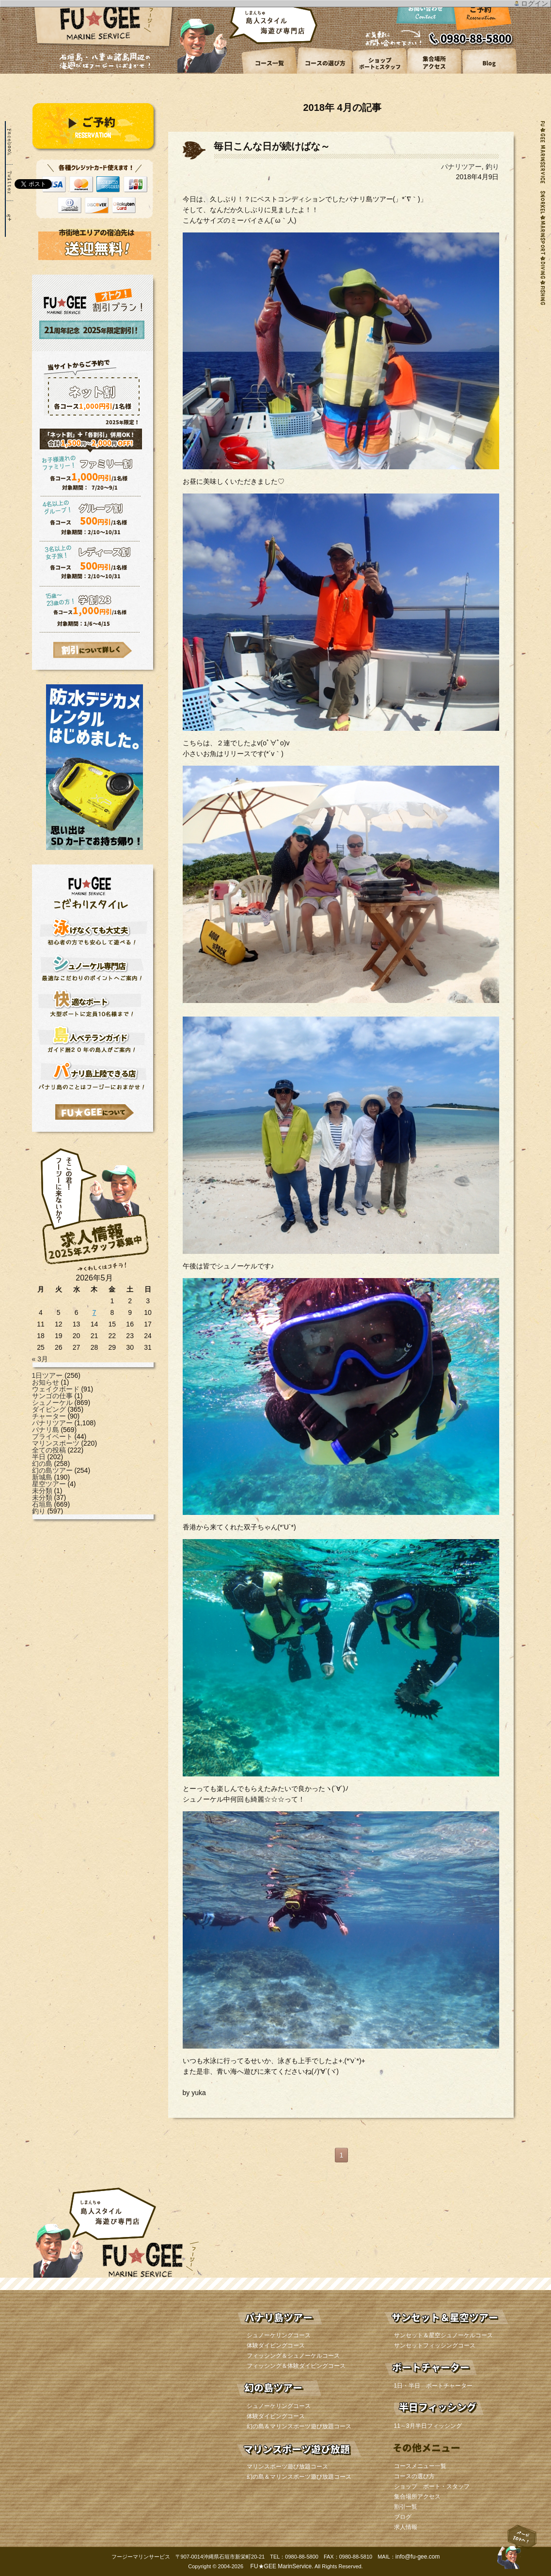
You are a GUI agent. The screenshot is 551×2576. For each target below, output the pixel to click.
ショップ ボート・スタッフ (432, 2486)
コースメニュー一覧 (420, 2466)
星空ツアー (49, 1484)
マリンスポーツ (55, 1443)
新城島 (42, 1477)
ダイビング (49, 1409)
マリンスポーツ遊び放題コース (287, 2466)
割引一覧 (405, 2506)
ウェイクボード (55, 1389)
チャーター (49, 1416)
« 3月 (40, 1359)
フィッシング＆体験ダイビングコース (296, 2365)
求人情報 (405, 2527)
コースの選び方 (414, 2476)
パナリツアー (52, 1423)
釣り (39, 1511)
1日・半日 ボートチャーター (433, 2385)
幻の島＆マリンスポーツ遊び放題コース (299, 2426)
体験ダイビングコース (276, 2345)
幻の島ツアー (52, 1470)
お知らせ (45, 1382)
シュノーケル (52, 1402)
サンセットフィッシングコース (434, 2345)
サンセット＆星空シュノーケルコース (443, 2335)
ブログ (402, 2517)
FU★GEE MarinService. (281, 2566)
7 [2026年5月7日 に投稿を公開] (94, 1312)
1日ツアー (47, 1375)
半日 (39, 1457)
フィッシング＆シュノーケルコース (293, 2355)
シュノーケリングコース (279, 2335)
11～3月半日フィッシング (428, 2425)
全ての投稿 (49, 1450)
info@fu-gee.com (417, 2556)
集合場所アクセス (417, 2496)
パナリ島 (45, 1430)
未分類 (42, 1491)
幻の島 (42, 1463)
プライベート (52, 1436)
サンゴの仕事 (52, 1396)
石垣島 (42, 1504)
